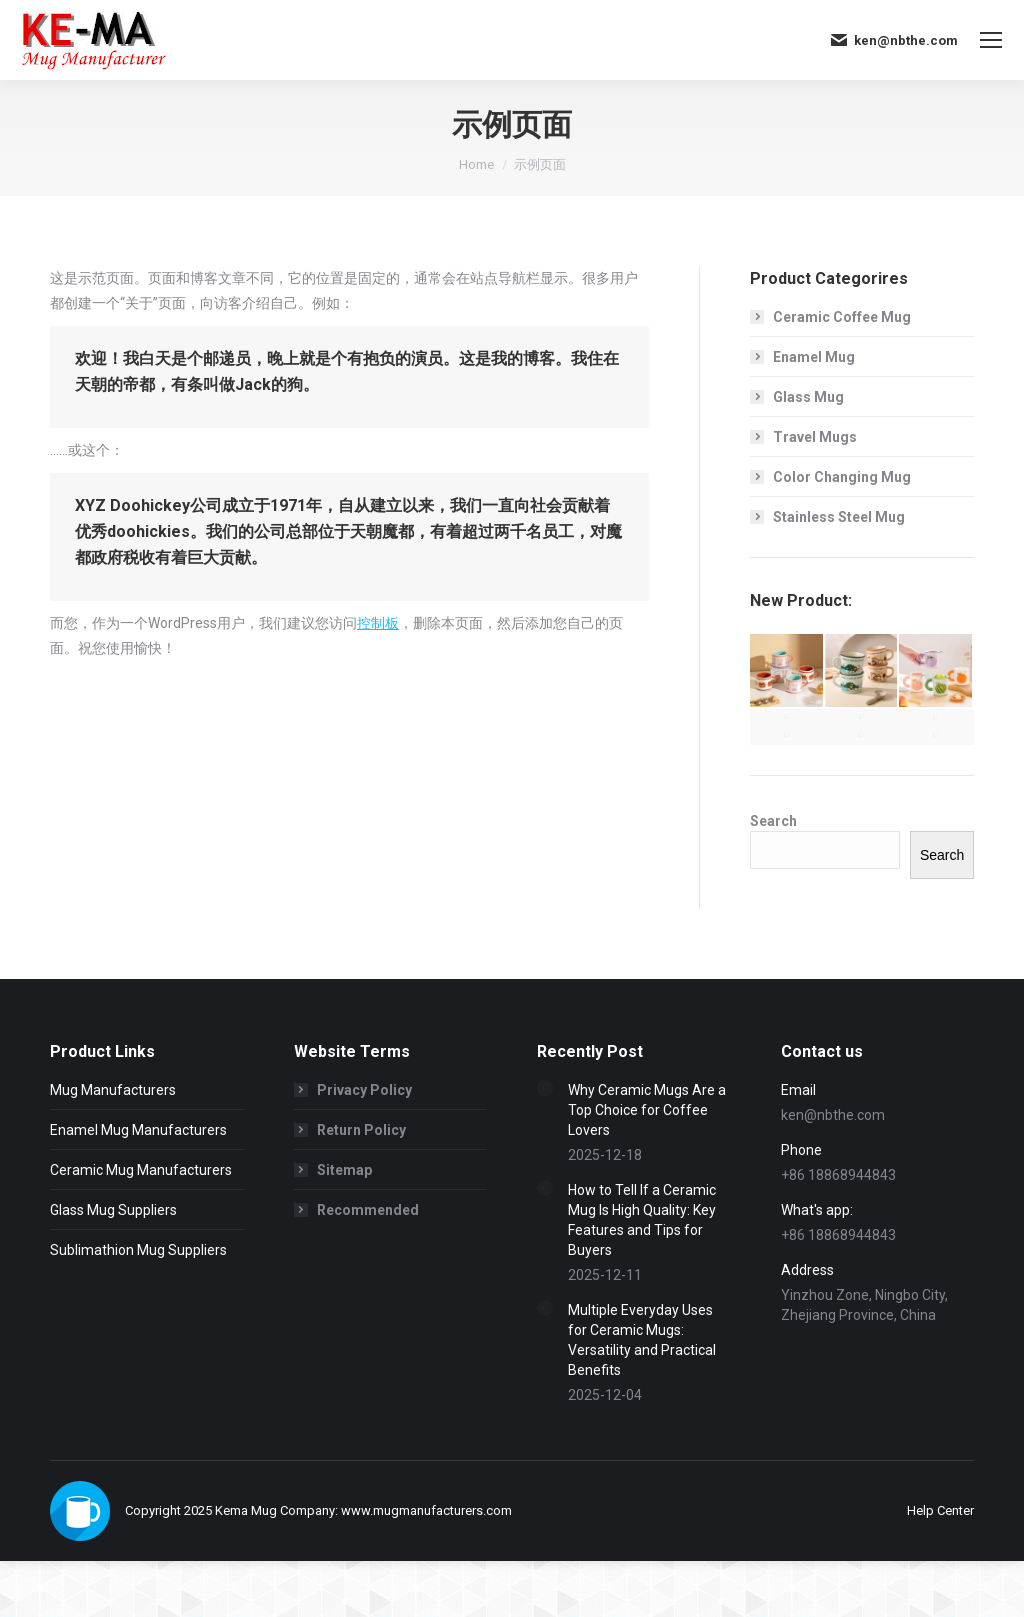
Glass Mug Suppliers (113, 1210)
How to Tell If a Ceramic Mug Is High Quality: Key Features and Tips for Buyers (642, 1220)
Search (773, 821)
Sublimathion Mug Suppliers (138, 1250)
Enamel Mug (814, 357)
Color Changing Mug (842, 477)
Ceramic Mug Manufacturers (141, 1170)
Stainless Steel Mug (839, 517)
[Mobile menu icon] (991, 40)
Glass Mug (808, 397)
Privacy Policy (364, 1090)
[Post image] (545, 1088)
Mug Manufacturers (113, 1090)
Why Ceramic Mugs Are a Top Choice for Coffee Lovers (647, 1110)
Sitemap (344, 1170)
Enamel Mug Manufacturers (138, 1130)
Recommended (368, 1210)
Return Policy (361, 1130)
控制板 (378, 623)
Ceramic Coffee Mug (842, 317)
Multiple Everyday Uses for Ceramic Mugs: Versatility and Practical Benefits (642, 1340)
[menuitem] (940, 1510)
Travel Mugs (815, 437)
